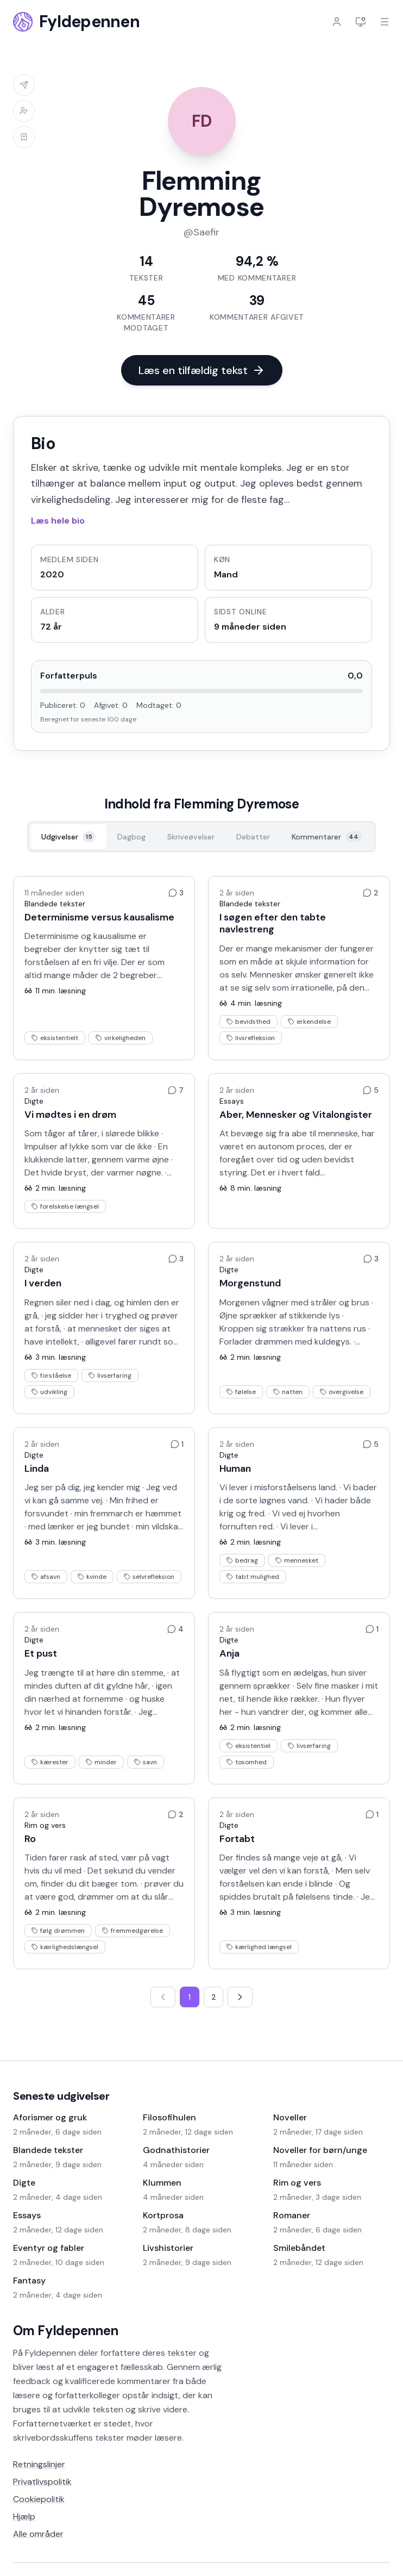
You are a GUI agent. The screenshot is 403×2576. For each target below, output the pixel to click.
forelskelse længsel (65, 1206)
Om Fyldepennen (65, 2330)
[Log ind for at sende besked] (24, 85)
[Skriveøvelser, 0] (190, 836)
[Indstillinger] (360, 21)
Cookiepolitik (39, 2499)
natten (288, 1391)
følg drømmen (58, 1930)
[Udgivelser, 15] (68, 836)
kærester (50, 1762)
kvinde (92, 1576)
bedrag (242, 1560)
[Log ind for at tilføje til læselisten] (24, 137)
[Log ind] (336, 21)
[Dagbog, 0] (131, 836)
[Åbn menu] (384, 21)
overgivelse (341, 1391)
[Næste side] (240, 1997)
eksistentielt (55, 1038)
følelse (241, 1391)
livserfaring (110, 1375)
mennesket (296, 1560)
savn (145, 1762)
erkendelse (309, 1021)
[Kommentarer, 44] (327, 836)
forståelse (51, 1375)
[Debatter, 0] (253, 836)
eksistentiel (248, 1745)
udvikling (49, 1391)
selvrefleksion (149, 1576)
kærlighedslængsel (65, 1947)
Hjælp (24, 2516)
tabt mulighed (252, 1576)
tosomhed (246, 1762)
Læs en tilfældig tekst (201, 370)
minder (101, 1762)
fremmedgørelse (132, 1930)
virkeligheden (121, 1038)
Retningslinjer (39, 2464)
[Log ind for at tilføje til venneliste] (24, 111)
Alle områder (38, 2534)
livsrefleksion (250, 1038)
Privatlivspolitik (42, 2481)
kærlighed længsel (259, 1947)
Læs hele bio (58, 520)
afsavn (46, 1576)
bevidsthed (248, 1021)
